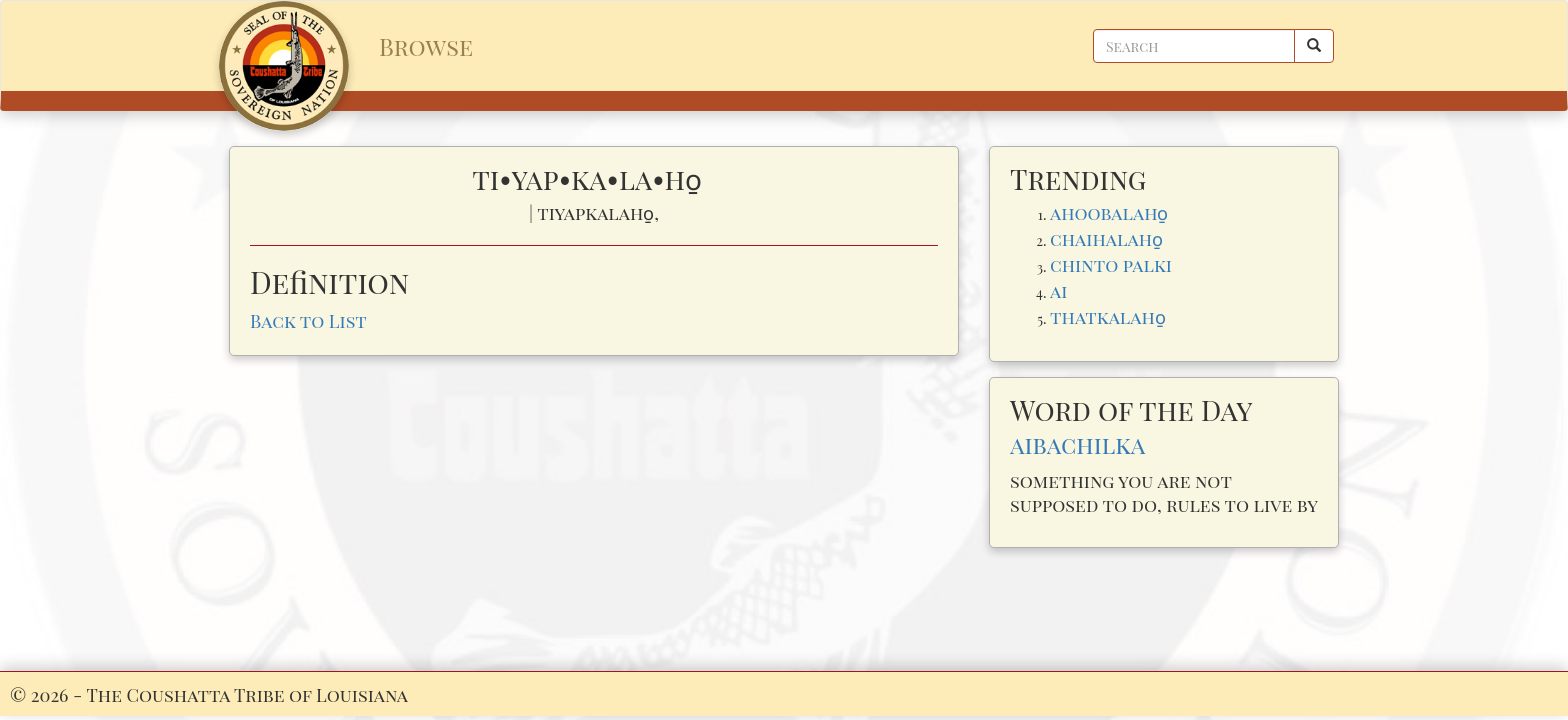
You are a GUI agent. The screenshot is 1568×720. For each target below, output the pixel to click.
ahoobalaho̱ (1109, 212)
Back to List (308, 320)
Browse (426, 46)
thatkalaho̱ (1108, 316)
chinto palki (1111, 264)
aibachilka (1077, 444)
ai (1058, 290)
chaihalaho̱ (1106, 238)
